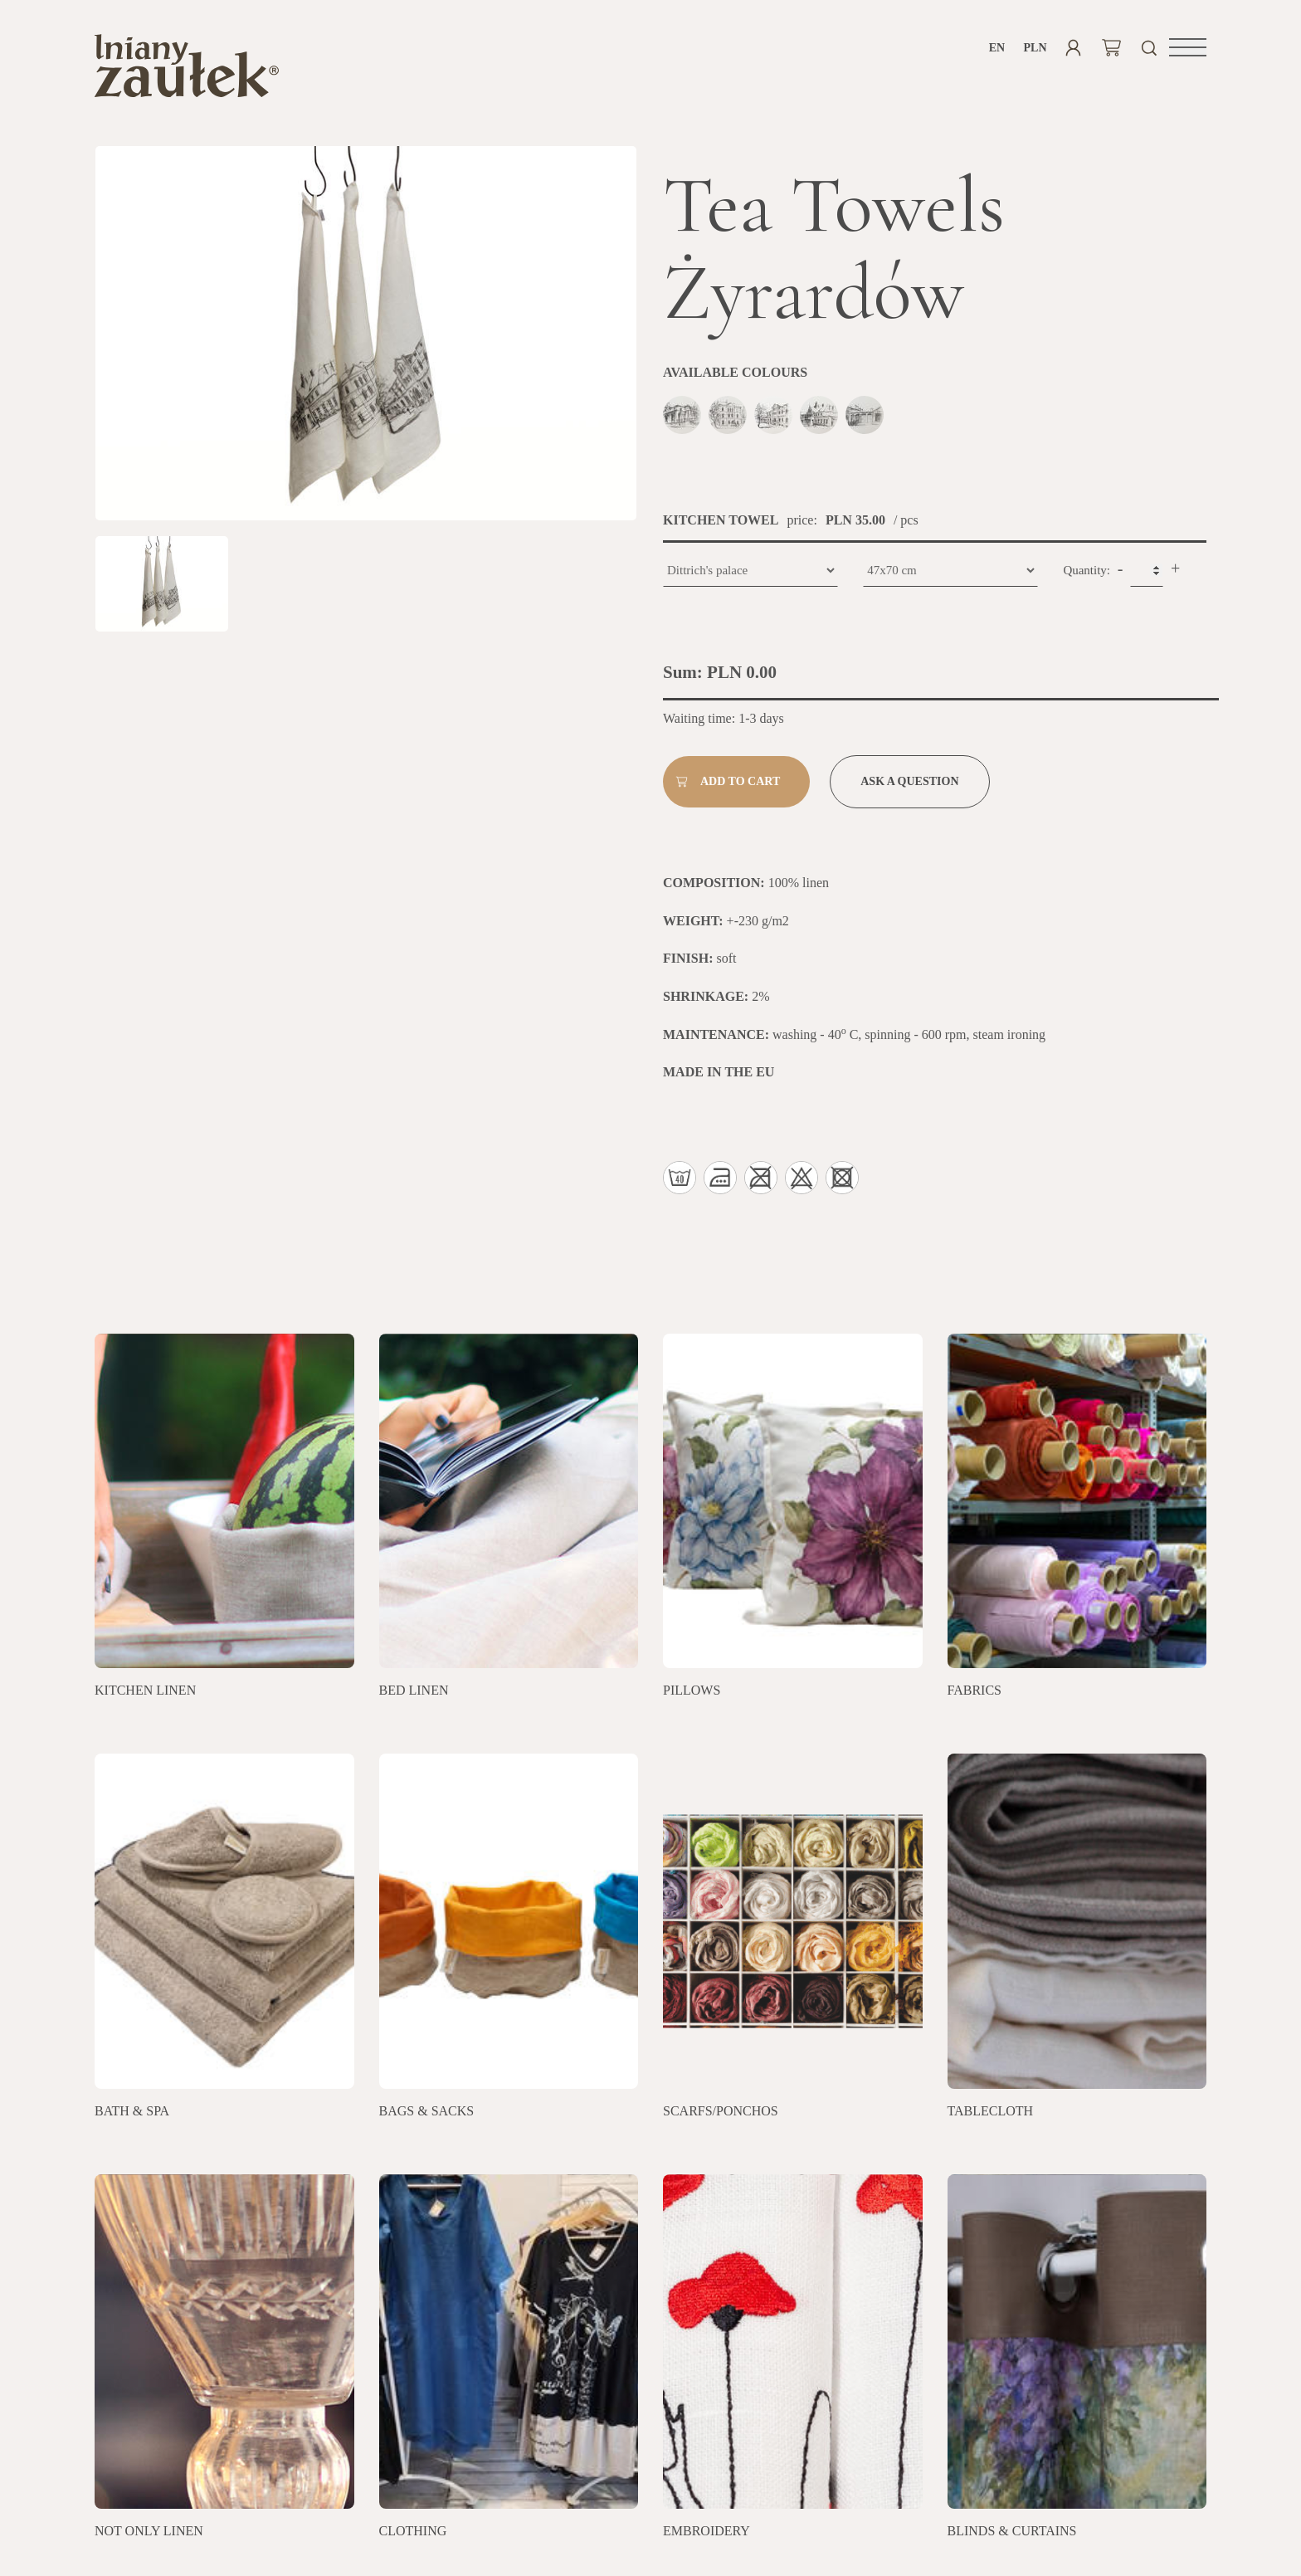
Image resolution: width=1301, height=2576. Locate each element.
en (997, 47)
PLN (1035, 47)
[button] (1187, 47)
